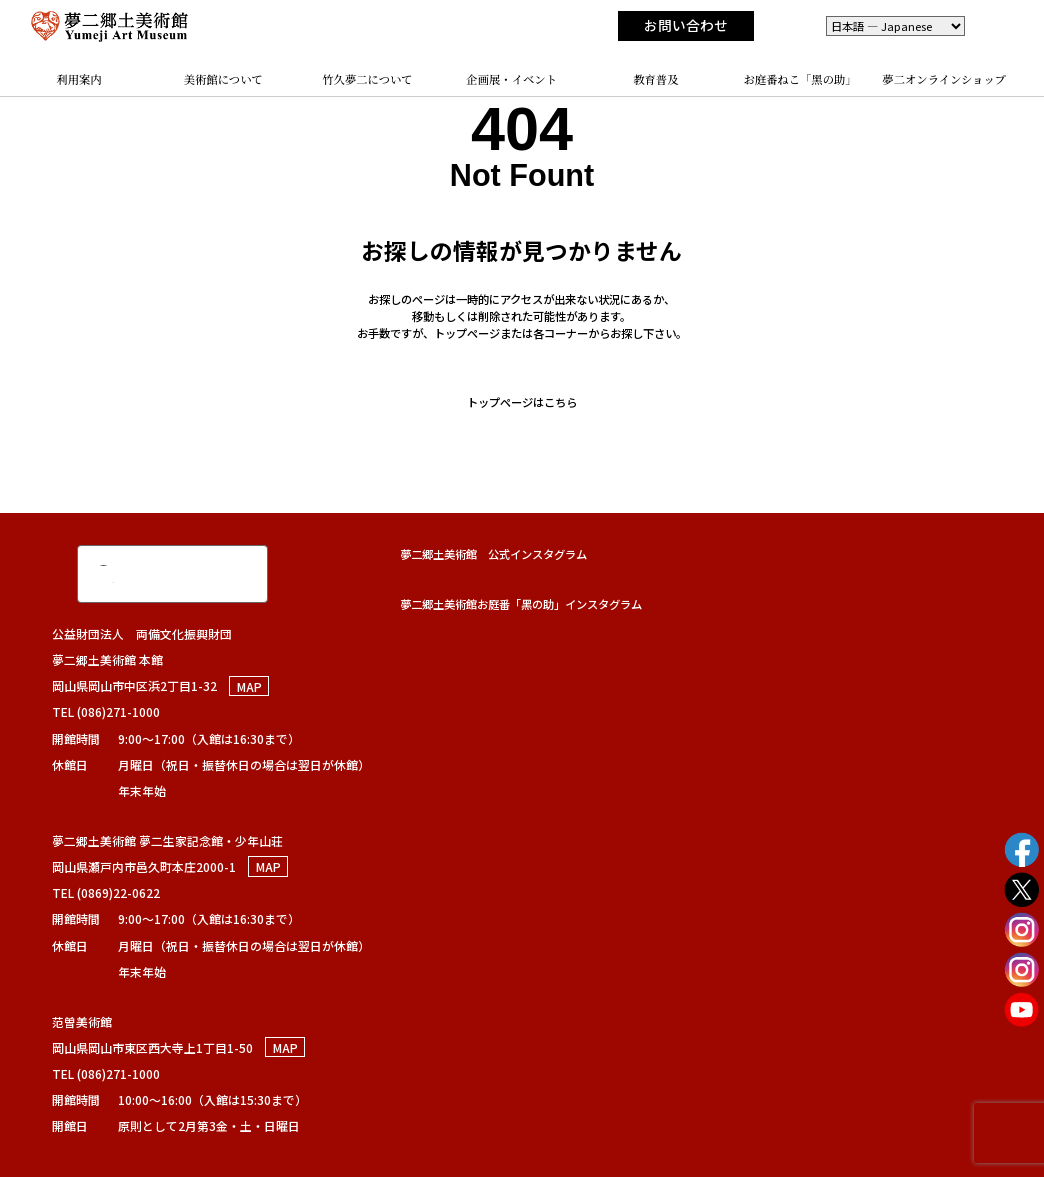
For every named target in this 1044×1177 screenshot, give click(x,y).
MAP (249, 685)
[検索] (150, 574)
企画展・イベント (511, 79)
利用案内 (78, 79)
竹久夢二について (367, 79)
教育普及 (655, 79)
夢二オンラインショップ (944, 79)
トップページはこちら (522, 402)
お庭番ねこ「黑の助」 (799, 79)
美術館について (223, 79)
